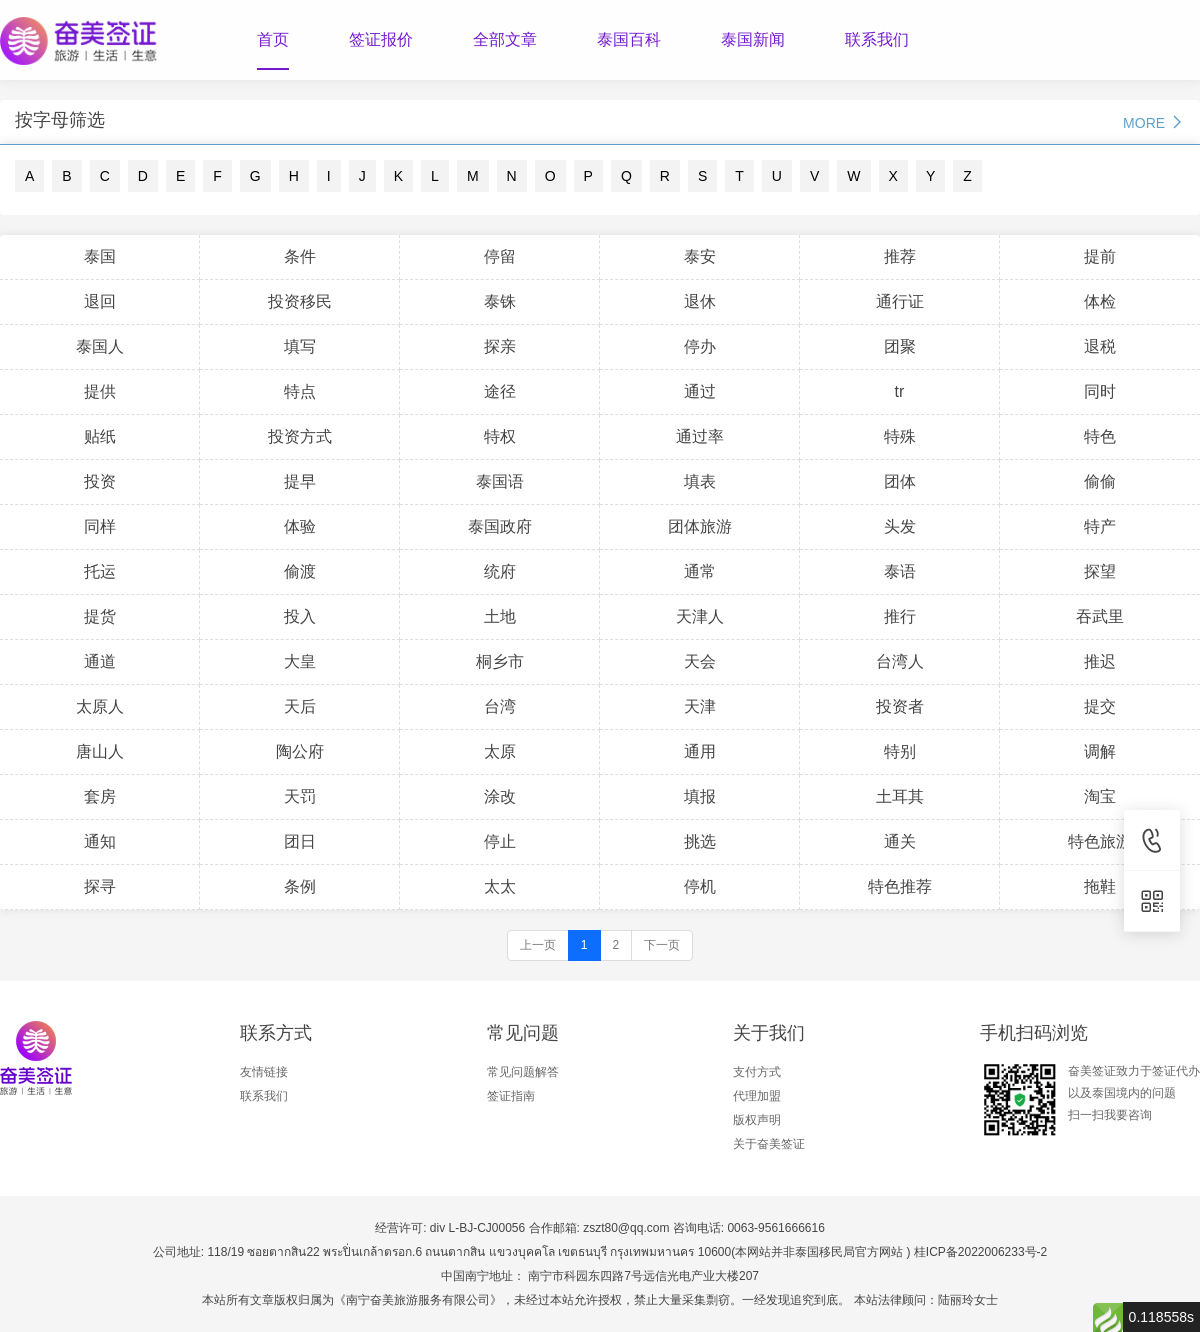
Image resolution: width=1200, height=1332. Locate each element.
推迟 (1100, 661)
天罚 (300, 796)
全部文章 (505, 39)
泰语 (900, 571)
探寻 (100, 886)
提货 (100, 616)
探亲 (500, 346)
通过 (700, 391)
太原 (500, 751)
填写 (300, 346)
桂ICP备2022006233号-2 (980, 1252)
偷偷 (1100, 481)
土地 (500, 616)
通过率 (700, 436)
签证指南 (511, 1096)
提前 (1100, 256)
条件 (300, 256)
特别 (900, 751)
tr (900, 391)
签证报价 (381, 39)
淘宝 (1100, 796)
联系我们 (877, 39)
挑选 (700, 841)
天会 (700, 661)
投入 (300, 616)
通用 (700, 751)
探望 (1100, 571)
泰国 (100, 256)
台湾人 (900, 661)
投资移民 (300, 301)
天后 (300, 706)
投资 (100, 481)
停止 (500, 841)
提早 (300, 481)
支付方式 (757, 1072)
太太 (500, 886)
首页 (273, 39)
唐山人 (100, 751)
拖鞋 (1100, 886)
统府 (500, 571)
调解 (1100, 751)
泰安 (700, 256)
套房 (100, 796)
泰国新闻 (753, 39)
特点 (300, 391)
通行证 (900, 301)
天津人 (700, 616)
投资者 (900, 706)
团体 (900, 481)
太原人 (100, 706)
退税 (1100, 346)
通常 (700, 571)
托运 (100, 571)
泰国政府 (500, 526)
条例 (300, 886)
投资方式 (300, 436)
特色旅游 (1100, 841)
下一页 (662, 945)
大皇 (300, 661)
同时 (1100, 391)
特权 (500, 436)
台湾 (500, 706)
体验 (300, 526)
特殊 (900, 436)
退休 (700, 301)
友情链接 (264, 1072)
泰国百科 (629, 39)
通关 (900, 841)
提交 (1100, 706)
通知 (100, 841)
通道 (100, 661)
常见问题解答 (523, 1072)
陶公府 (300, 751)
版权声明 (757, 1120)
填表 (700, 481)
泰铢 (500, 301)
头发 (900, 526)
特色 (1100, 436)
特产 (1100, 526)
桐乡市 (500, 661)
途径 (500, 391)
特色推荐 (900, 886)
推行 (900, 616)
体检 (1100, 301)
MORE (1154, 122)
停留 (500, 256)
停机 (700, 886)
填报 (700, 796)
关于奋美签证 (769, 1144)
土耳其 (900, 796)
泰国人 (100, 346)
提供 (100, 391)
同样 (100, 526)
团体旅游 (700, 526)
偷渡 (300, 571)
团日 (300, 841)
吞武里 (1100, 616)
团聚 (900, 346)
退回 (100, 301)
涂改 (500, 796)
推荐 (900, 256)
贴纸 (100, 436)
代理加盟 (757, 1096)
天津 (700, 706)
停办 (700, 346)
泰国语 (500, 481)
